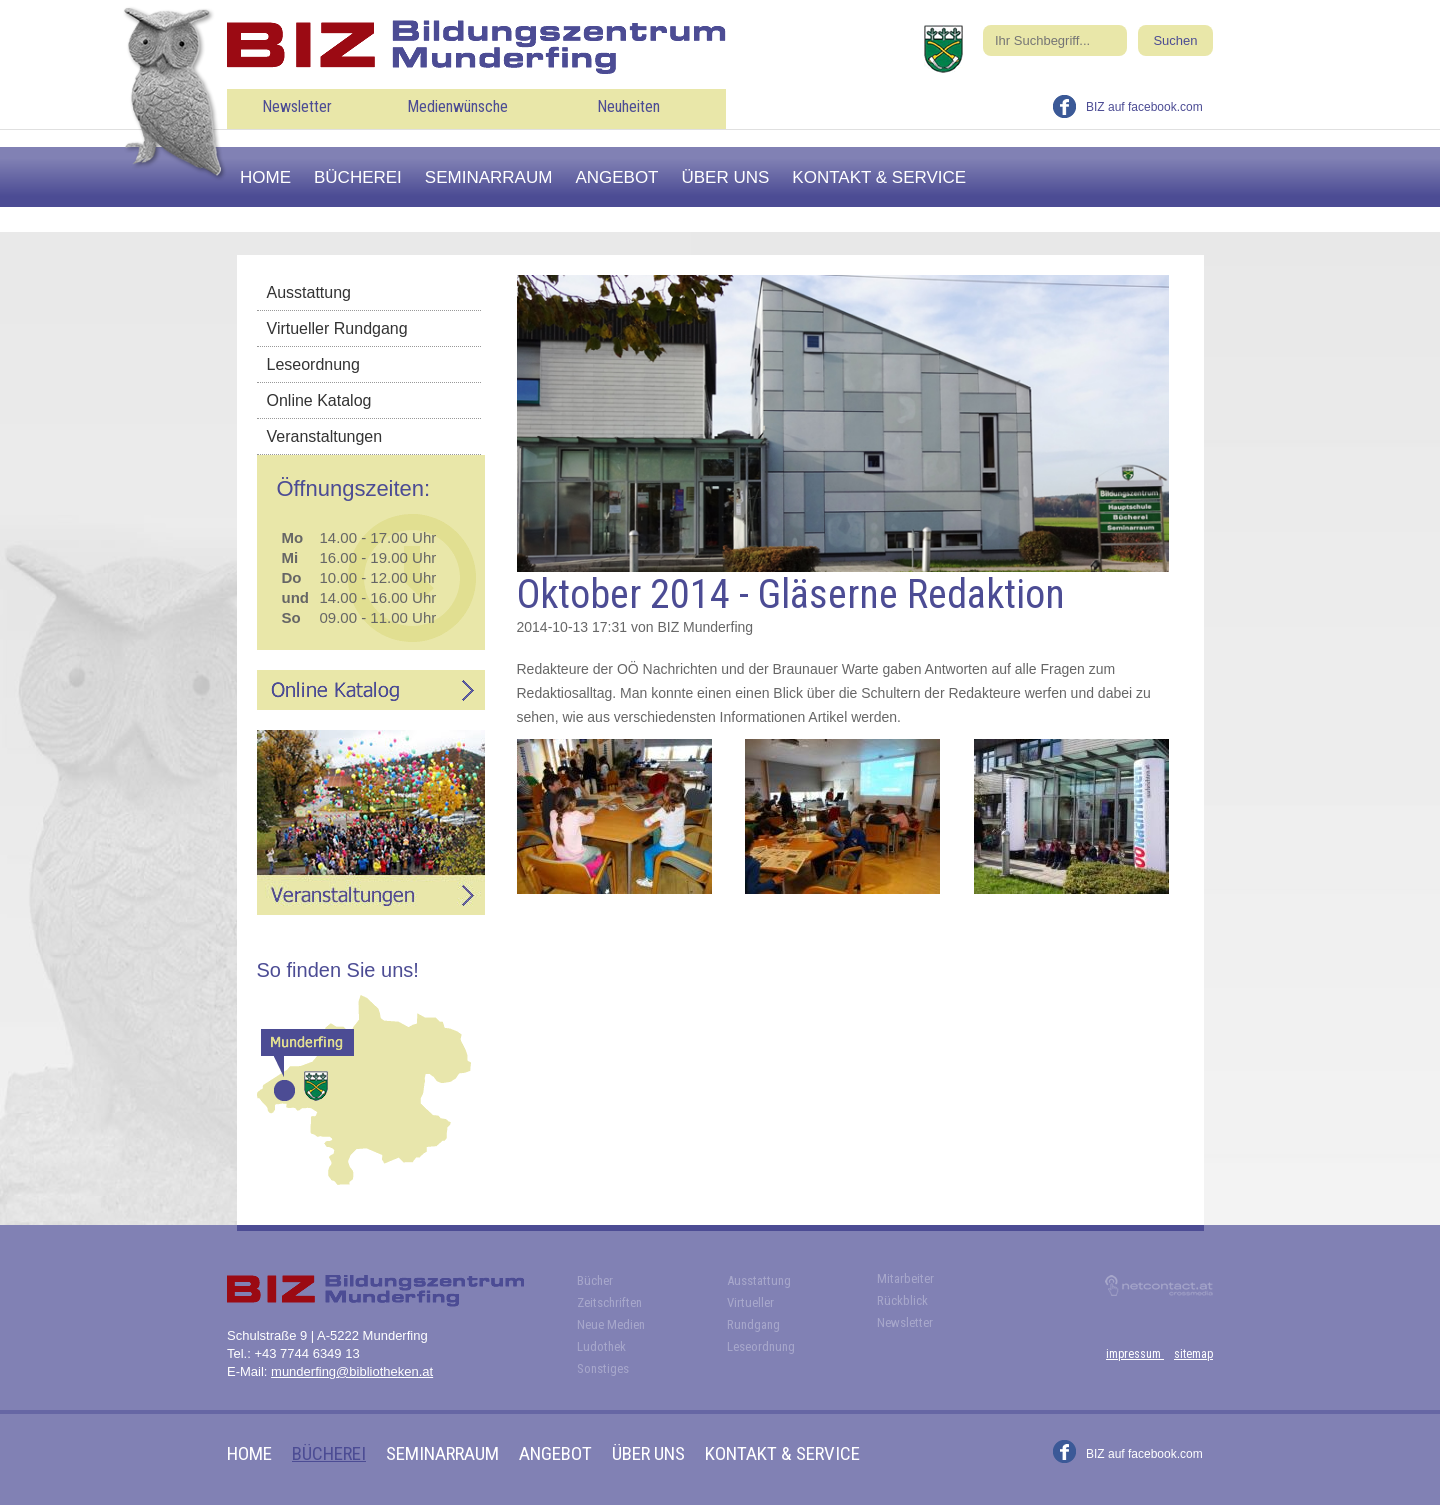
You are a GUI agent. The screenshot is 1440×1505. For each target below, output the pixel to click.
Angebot (616, 177)
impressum (1135, 1354)
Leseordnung (313, 364)
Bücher (595, 1280)
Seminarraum (489, 177)
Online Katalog (319, 400)
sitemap (1193, 1354)
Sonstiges (603, 1368)
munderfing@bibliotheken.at (352, 1371)
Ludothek (601, 1346)
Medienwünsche (457, 106)
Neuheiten (628, 106)
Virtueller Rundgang (337, 328)
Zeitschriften (609, 1302)
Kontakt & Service (879, 177)
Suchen (1175, 40)
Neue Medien (611, 1324)
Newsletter (297, 106)
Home (265, 177)
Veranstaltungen (325, 436)
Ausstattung (309, 292)
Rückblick (902, 1300)
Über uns (726, 177)
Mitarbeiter (905, 1278)
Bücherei (358, 177)
